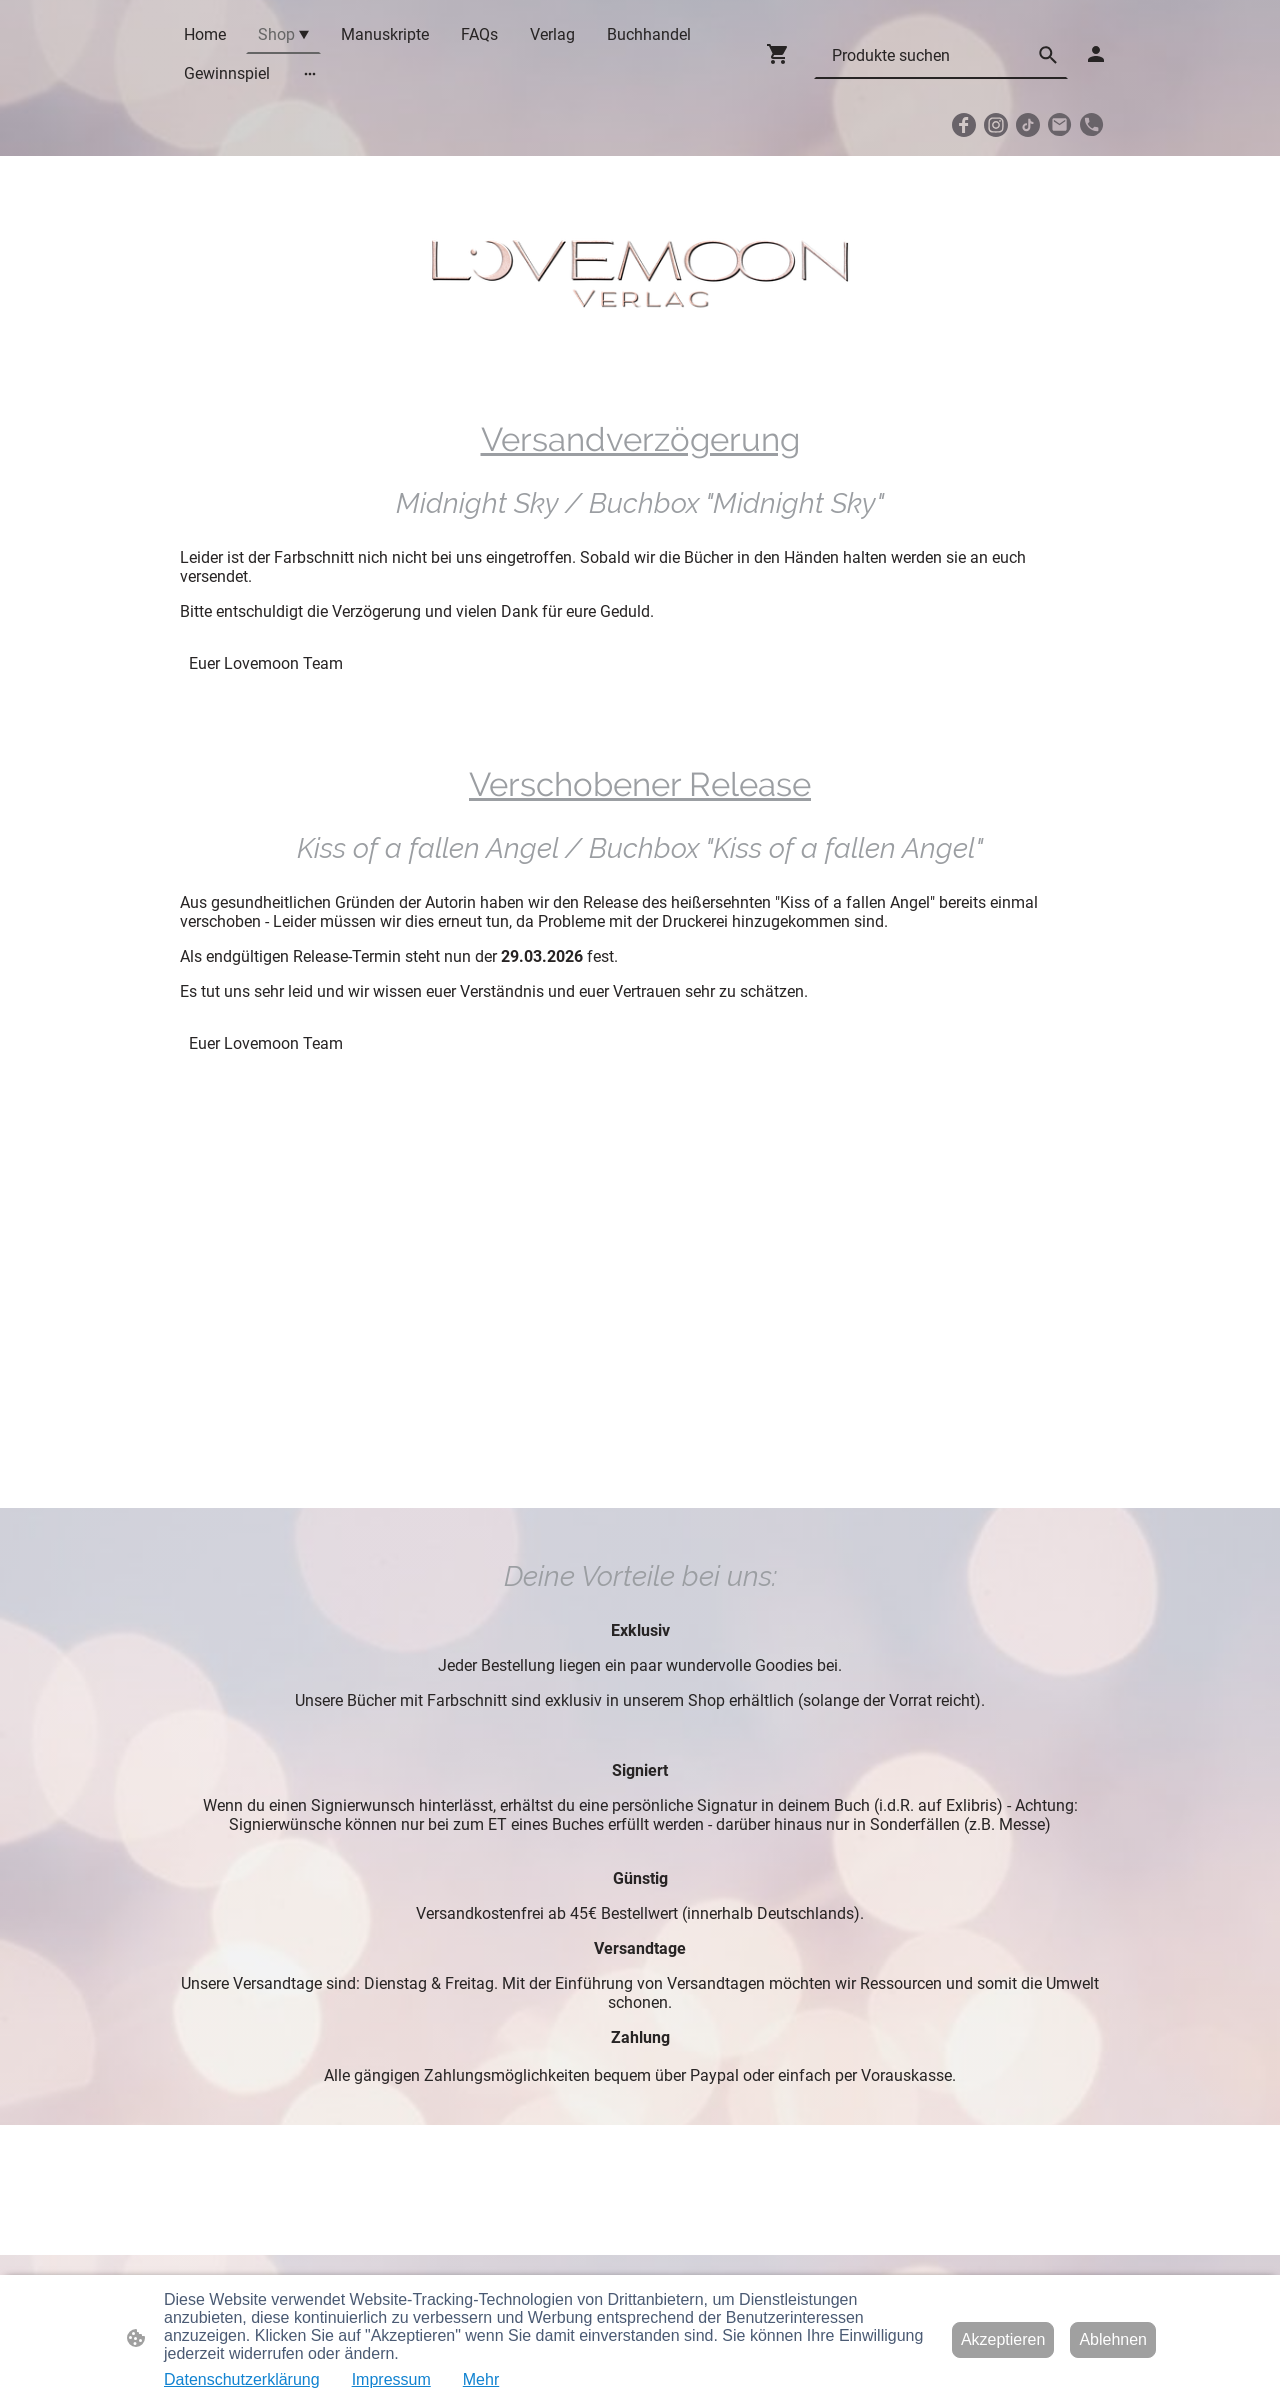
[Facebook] (964, 125)
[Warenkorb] (782, 54)
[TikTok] (1028, 125)
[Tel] (1092, 125)
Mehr (481, 2379)
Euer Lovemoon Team (266, 663)
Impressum (391, 2379)
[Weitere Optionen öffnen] (310, 74)
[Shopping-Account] (1096, 54)
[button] (1048, 55)
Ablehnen (1113, 2339)
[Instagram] (996, 125)
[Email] (1060, 125)
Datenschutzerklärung (242, 2379)
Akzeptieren (1003, 2339)
